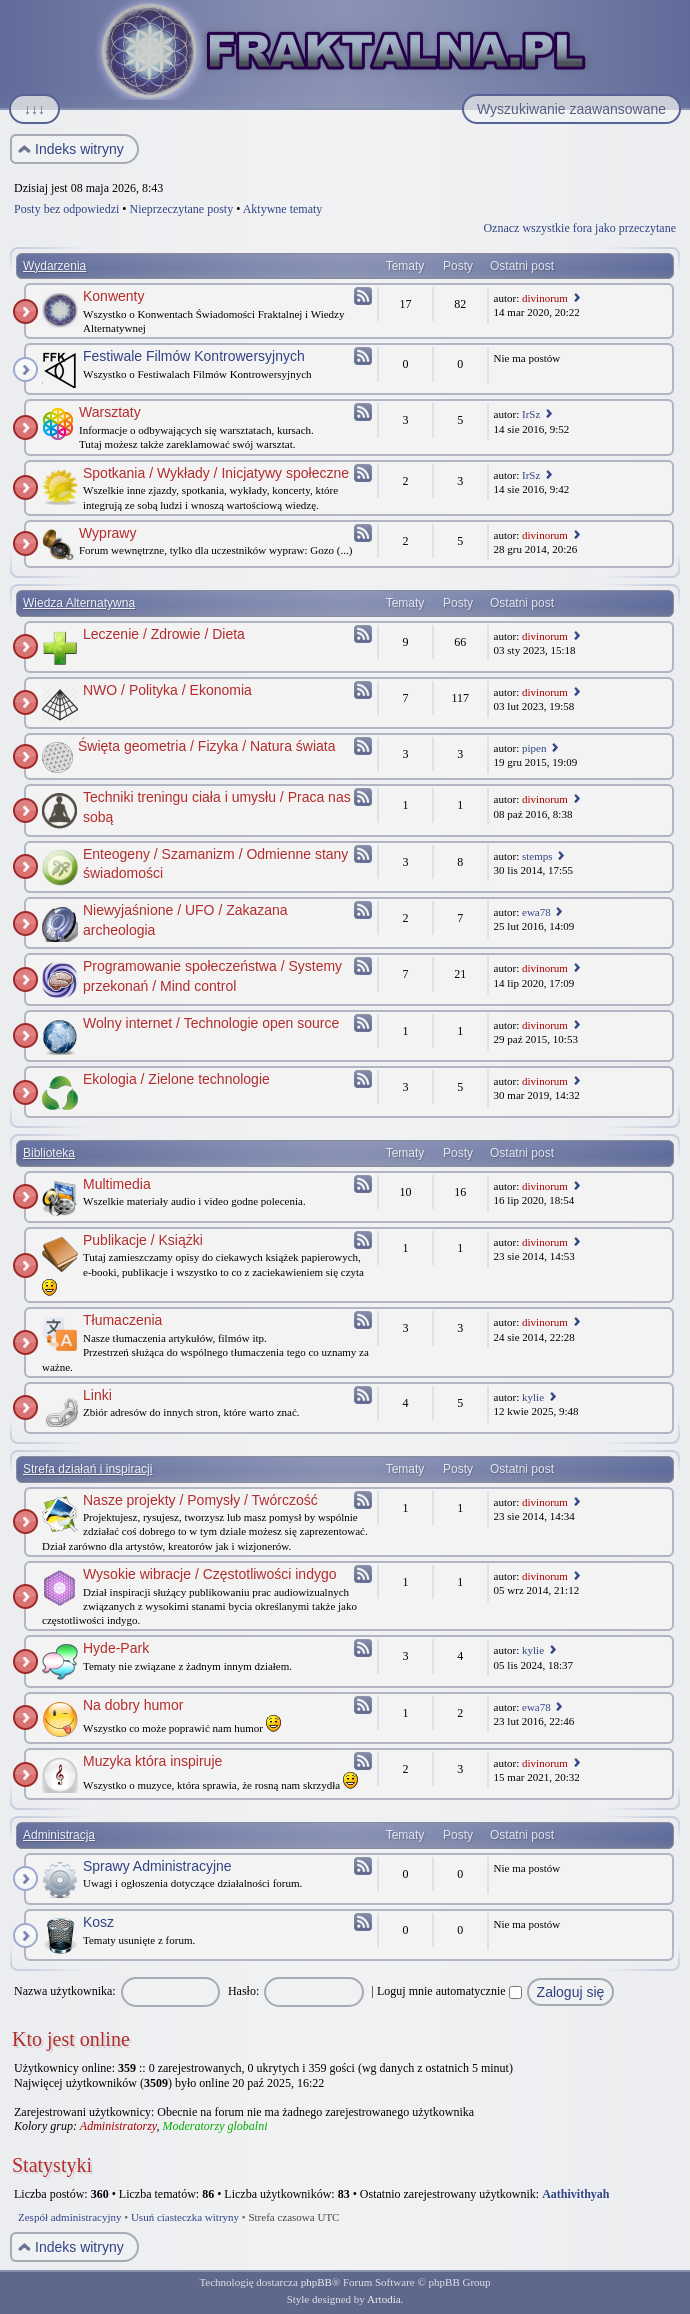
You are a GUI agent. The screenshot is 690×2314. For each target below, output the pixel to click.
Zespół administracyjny (70, 2217)
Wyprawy (107, 533)
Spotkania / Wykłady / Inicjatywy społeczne (216, 473)
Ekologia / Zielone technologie (176, 1079)
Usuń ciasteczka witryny (185, 2217)
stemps (537, 856)
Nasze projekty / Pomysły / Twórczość (200, 1500)
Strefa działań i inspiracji (87, 1469)
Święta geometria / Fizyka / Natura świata (207, 746)
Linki (97, 1395)
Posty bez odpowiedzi (66, 209)
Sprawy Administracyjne (157, 1866)
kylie (533, 1397)
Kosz (98, 1922)
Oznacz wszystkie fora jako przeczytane (579, 228)
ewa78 (536, 912)
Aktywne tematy (283, 209)
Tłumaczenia (122, 1320)
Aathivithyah (575, 2194)
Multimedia (117, 1184)
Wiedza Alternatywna (79, 603)
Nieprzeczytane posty (182, 209)
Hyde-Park (116, 1648)
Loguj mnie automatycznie (449, 1991)
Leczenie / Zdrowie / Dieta (164, 634)
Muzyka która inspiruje (152, 1761)
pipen (534, 748)
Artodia (384, 2299)
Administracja (59, 1835)
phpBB (316, 2282)
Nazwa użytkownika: (65, 1991)
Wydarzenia (54, 266)
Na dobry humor (133, 1705)
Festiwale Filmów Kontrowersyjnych (194, 356)
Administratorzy (118, 2126)
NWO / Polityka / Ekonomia (167, 690)
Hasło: (243, 1991)
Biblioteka (49, 1153)
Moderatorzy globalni (214, 2126)
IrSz (531, 414)
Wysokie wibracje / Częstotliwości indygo (210, 1574)
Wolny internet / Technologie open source (211, 1023)
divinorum (545, 298)
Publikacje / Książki (143, 1240)
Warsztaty (110, 412)
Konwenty (113, 296)
